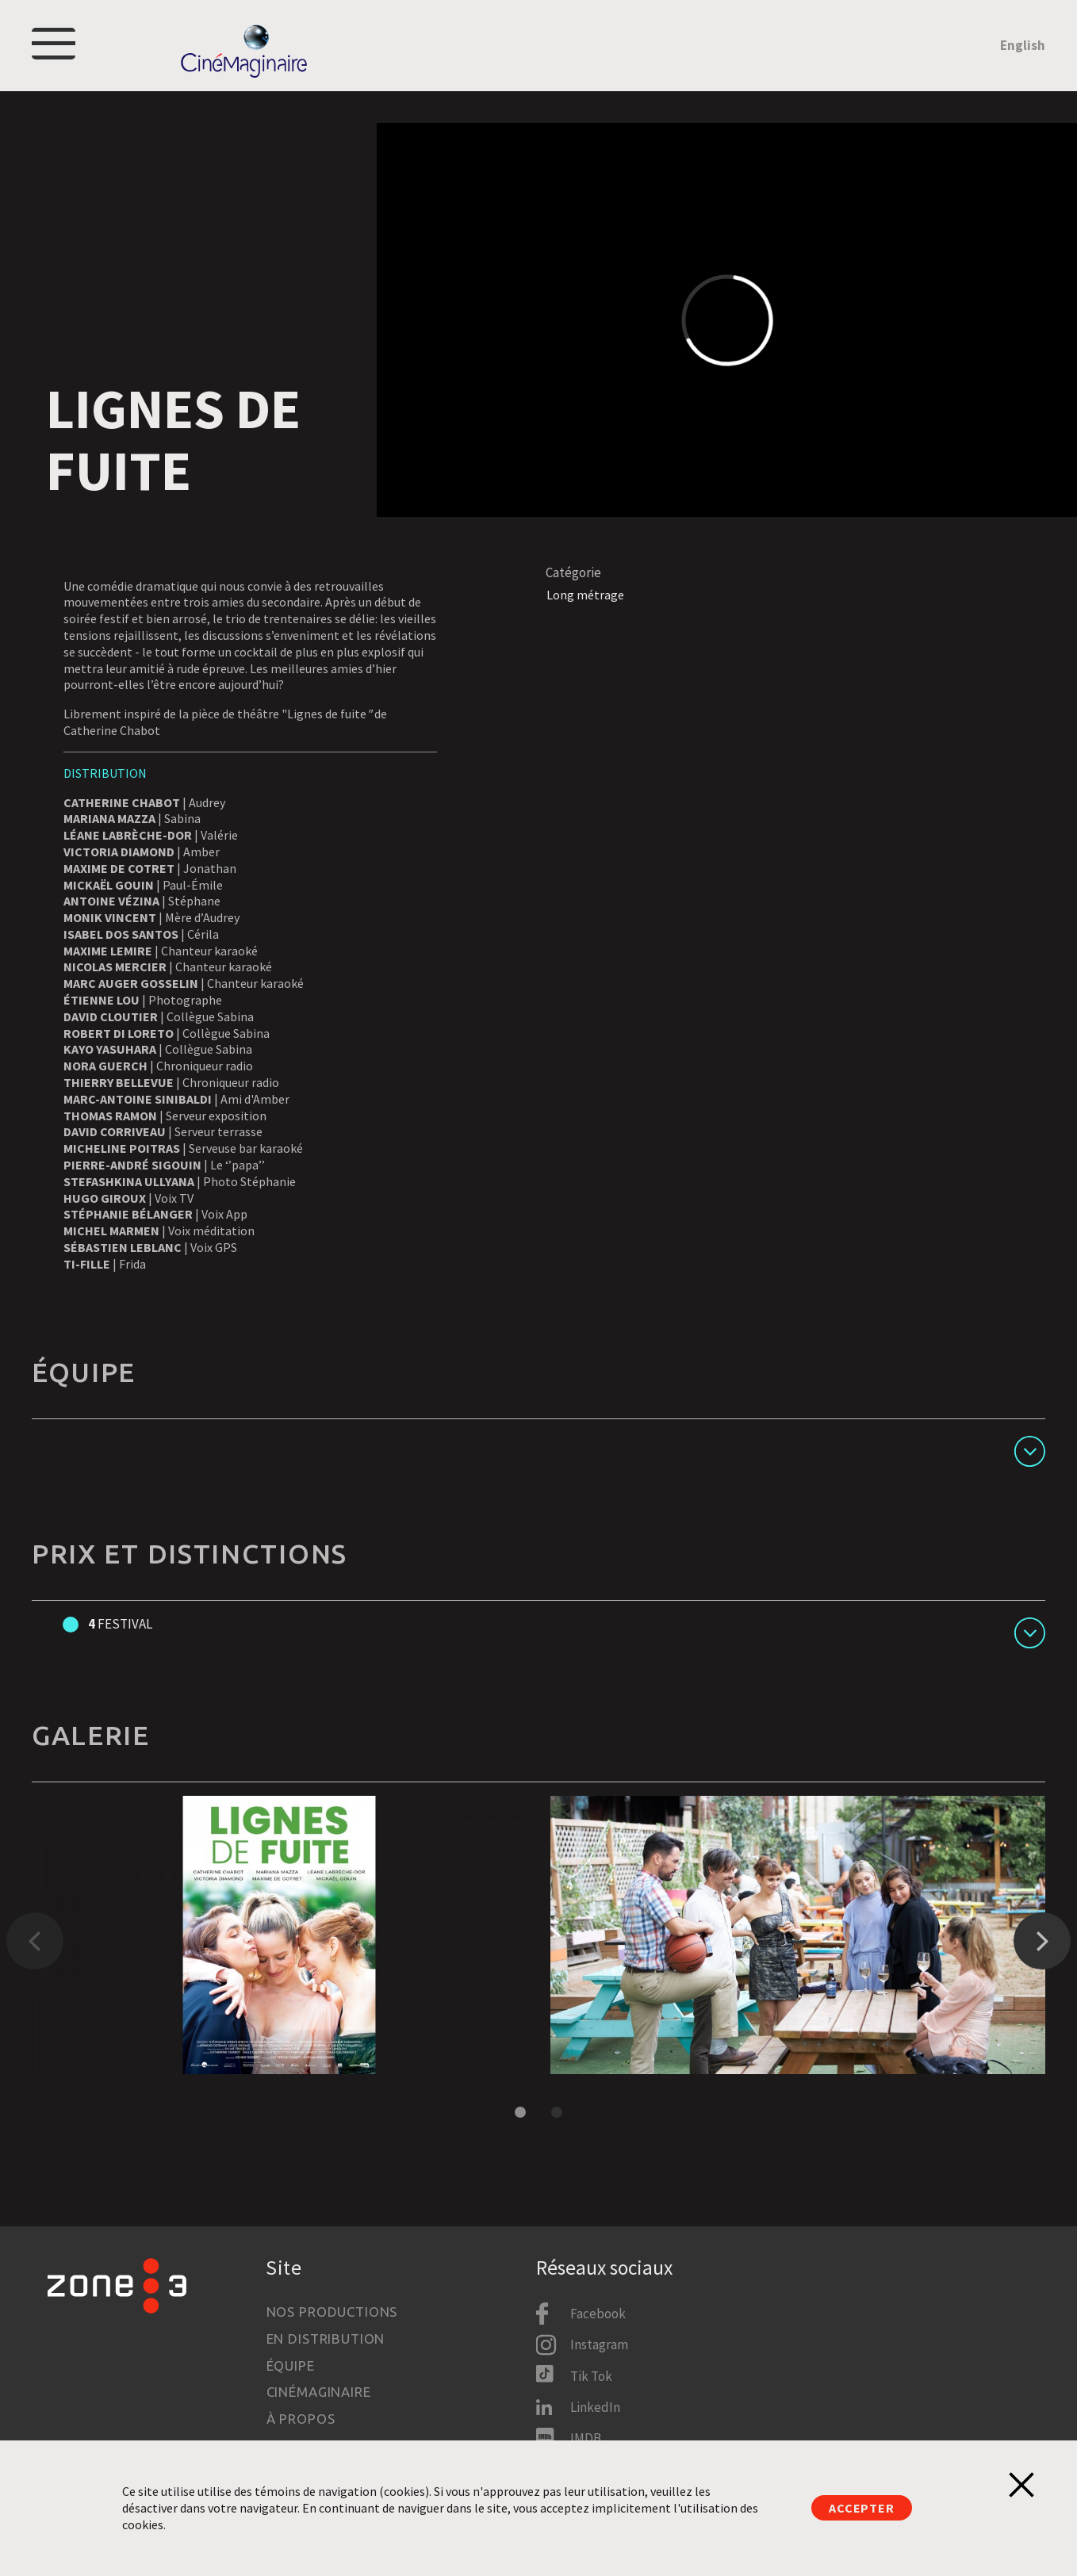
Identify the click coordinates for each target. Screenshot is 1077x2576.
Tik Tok (591, 2376)
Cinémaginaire (318, 2391)
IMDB (585, 2438)
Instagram (599, 2344)
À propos (300, 2418)
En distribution (325, 2338)
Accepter (861, 2508)
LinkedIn (595, 2407)
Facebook (598, 2313)
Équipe (290, 2365)
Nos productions (332, 2311)
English (1022, 53)
